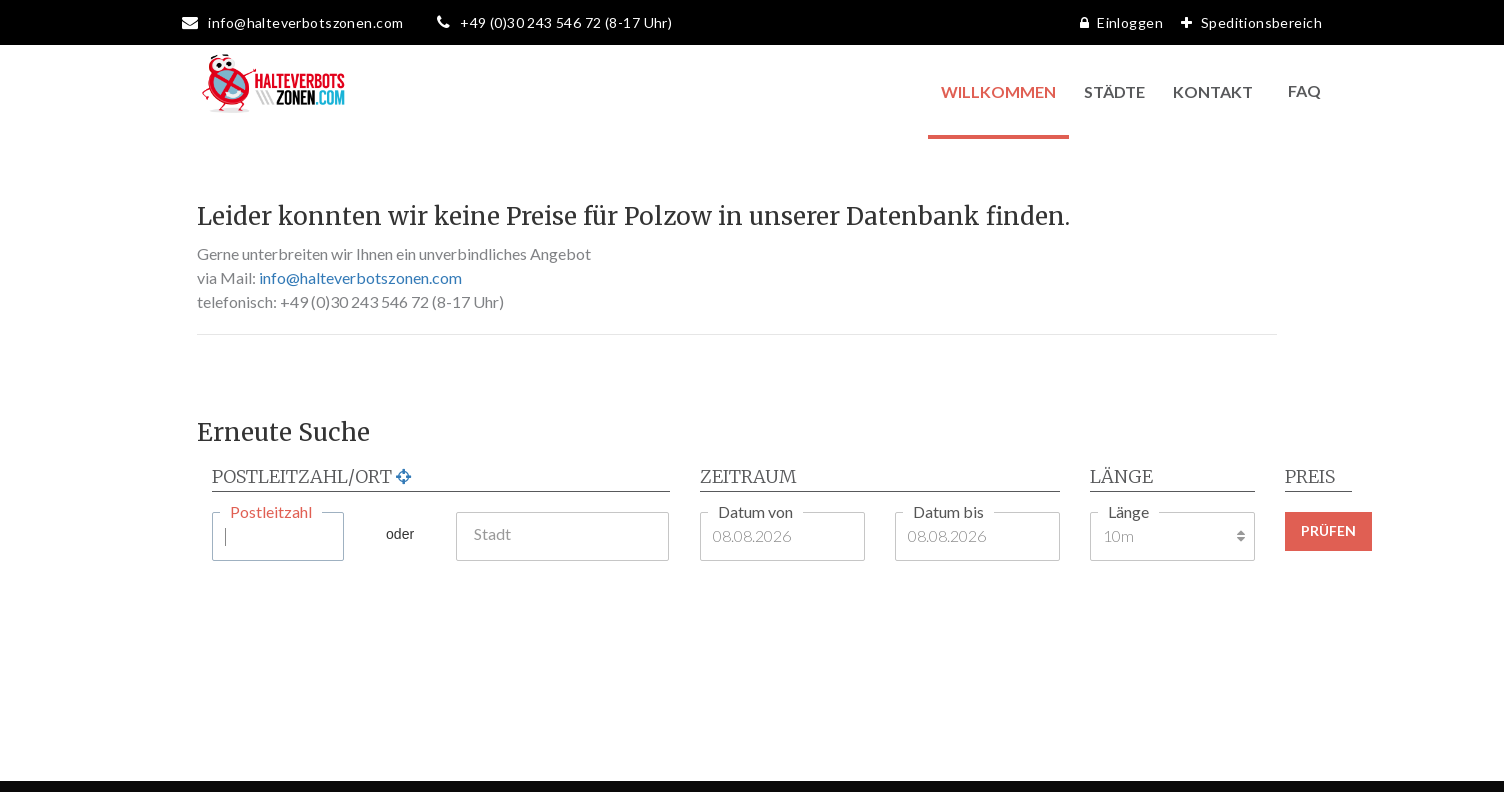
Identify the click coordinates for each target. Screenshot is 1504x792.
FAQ (1304, 90)
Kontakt (1213, 91)
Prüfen (1328, 530)
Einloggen (1116, 22)
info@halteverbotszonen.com (360, 277)
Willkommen (998, 91)
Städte (1114, 91)
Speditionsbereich (1246, 22)
